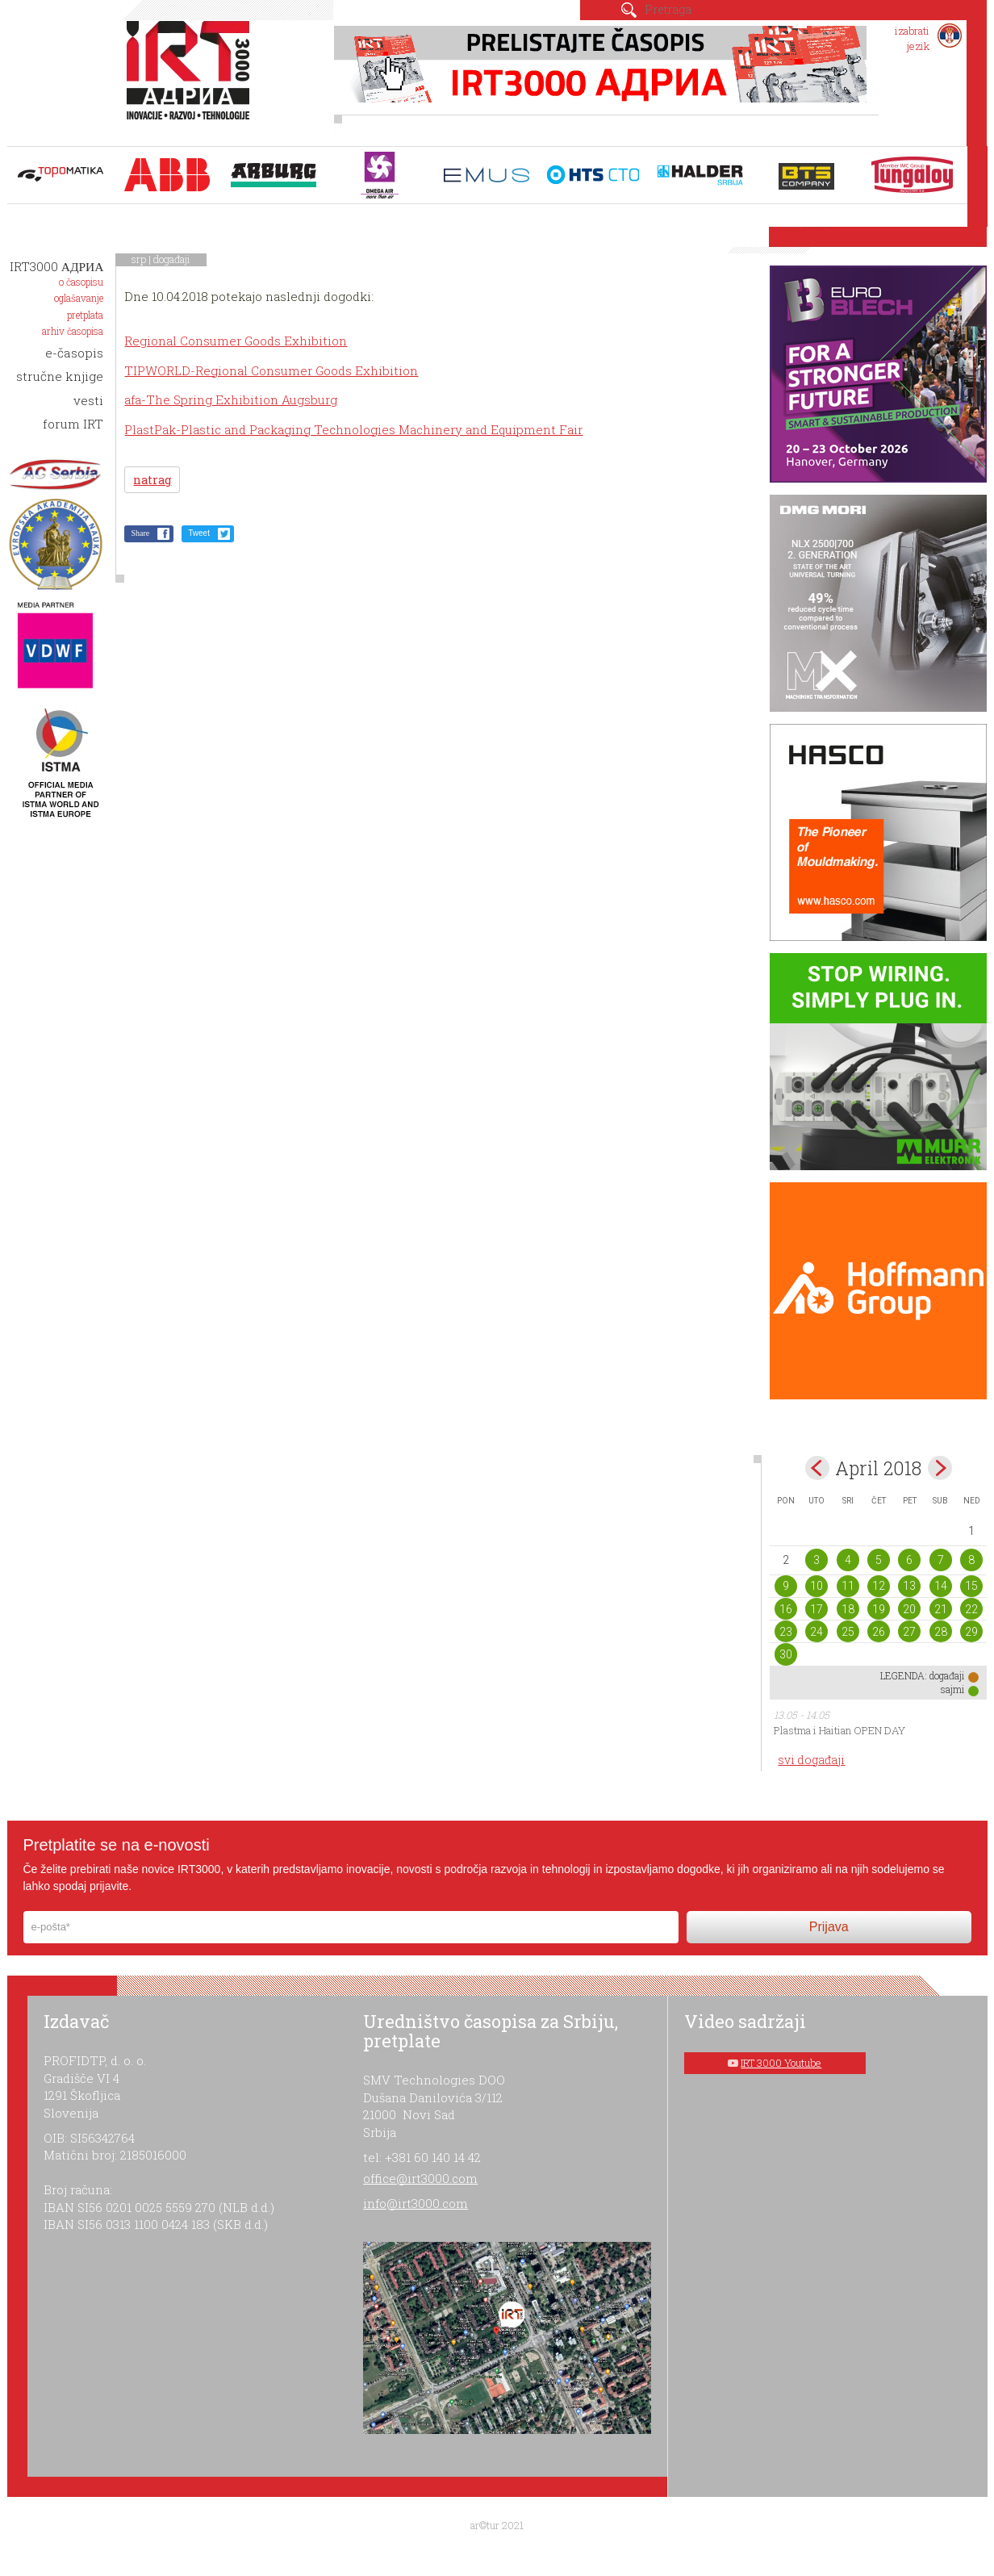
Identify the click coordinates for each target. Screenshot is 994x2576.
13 (909, 1585)
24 (816, 1631)
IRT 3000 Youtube (781, 2062)
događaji (171, 259)
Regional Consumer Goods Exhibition (235, 340)
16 (785, 1609)
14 (940, 1585)
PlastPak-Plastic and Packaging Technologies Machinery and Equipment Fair (353, 429)
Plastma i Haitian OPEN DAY (839, 1730)
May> (940, 1468)
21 (940, 1609)
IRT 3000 (191, 79)
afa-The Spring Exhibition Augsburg (230, 399)
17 (816, 1609)
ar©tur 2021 (497, 2525)
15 (971, 1585)
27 (909, 1631)
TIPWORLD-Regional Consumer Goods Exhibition (271, 370)
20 (909, 1609)
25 (848, 1631)
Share (140, 533)
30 (785, 1654)
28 (940, 1631)
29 (971, 1631)
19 (878, 1609)
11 (848, 1585)
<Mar (817, 1468)
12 (878, 1585)
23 (785, 1631)
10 (816, 1585)
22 (971, 1609)
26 (878, 1631)
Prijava (829, 1927)
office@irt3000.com (420, 2178)
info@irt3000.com (415, 2203)
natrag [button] (152, 479)
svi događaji (811, 1759)
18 (848, 1609)
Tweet (199, 533)
